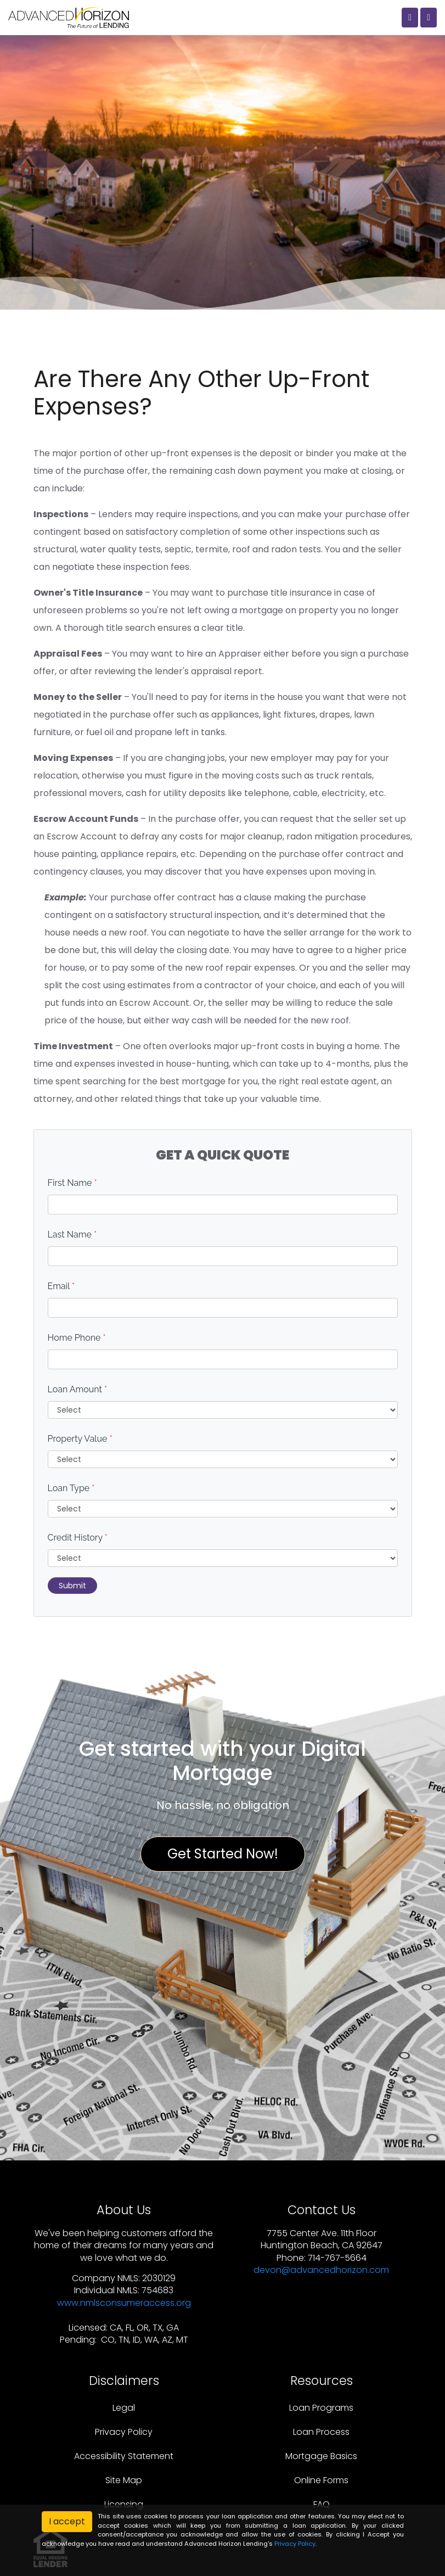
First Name (72, 1183)
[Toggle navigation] (428, 17)
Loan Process (321, 2432)
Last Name (72, 1234)
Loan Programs (321, 2407)
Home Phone (77, 1337)
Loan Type (71, 1488)
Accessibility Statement (123, 2456)
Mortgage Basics (321, 2456)
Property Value (80, 1438)
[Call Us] (410, 17)
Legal (123, 2407)
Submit (72, 1585)
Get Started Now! (222, 1854)
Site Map (123, 2480)
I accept (67, 2521)
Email (61, 1286)
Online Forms (321, 2480)
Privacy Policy (124, 2432)
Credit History (78, 1537)
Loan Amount (78, 1389)
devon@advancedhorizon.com (321, 2270)
